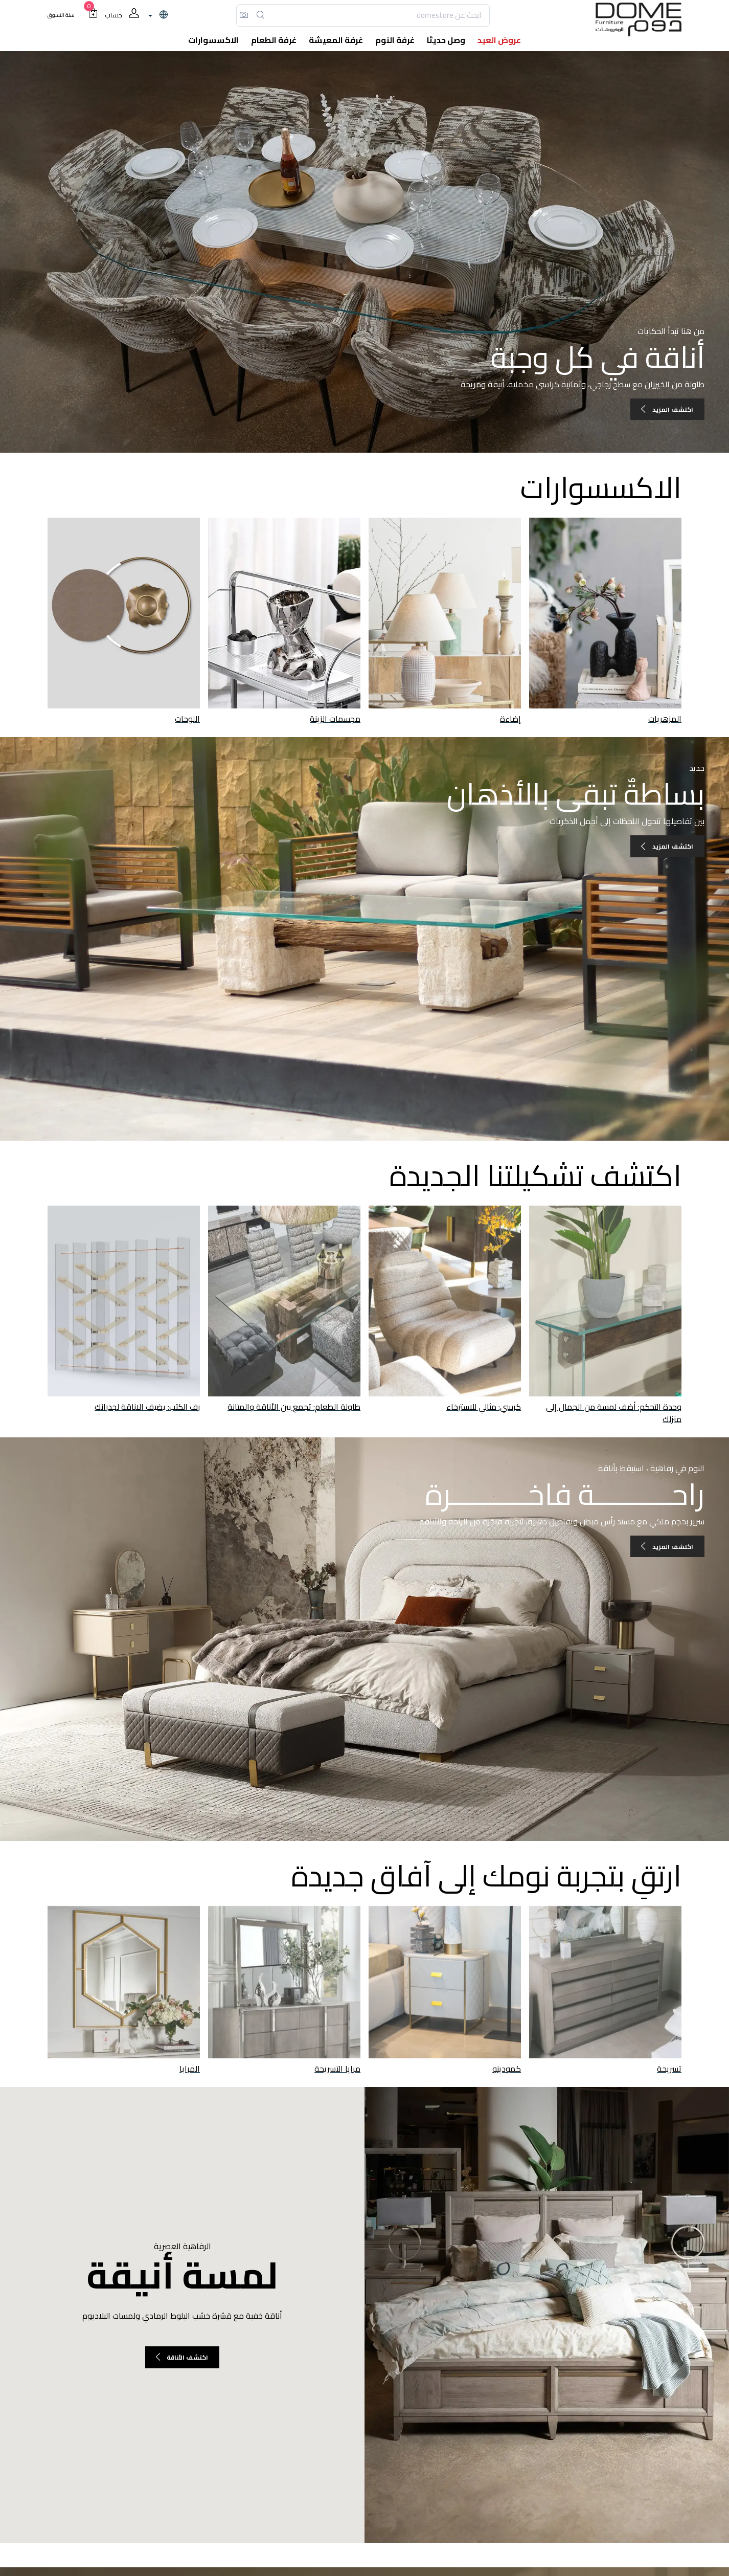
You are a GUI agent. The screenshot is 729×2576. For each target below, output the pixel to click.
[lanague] (157, 15)
